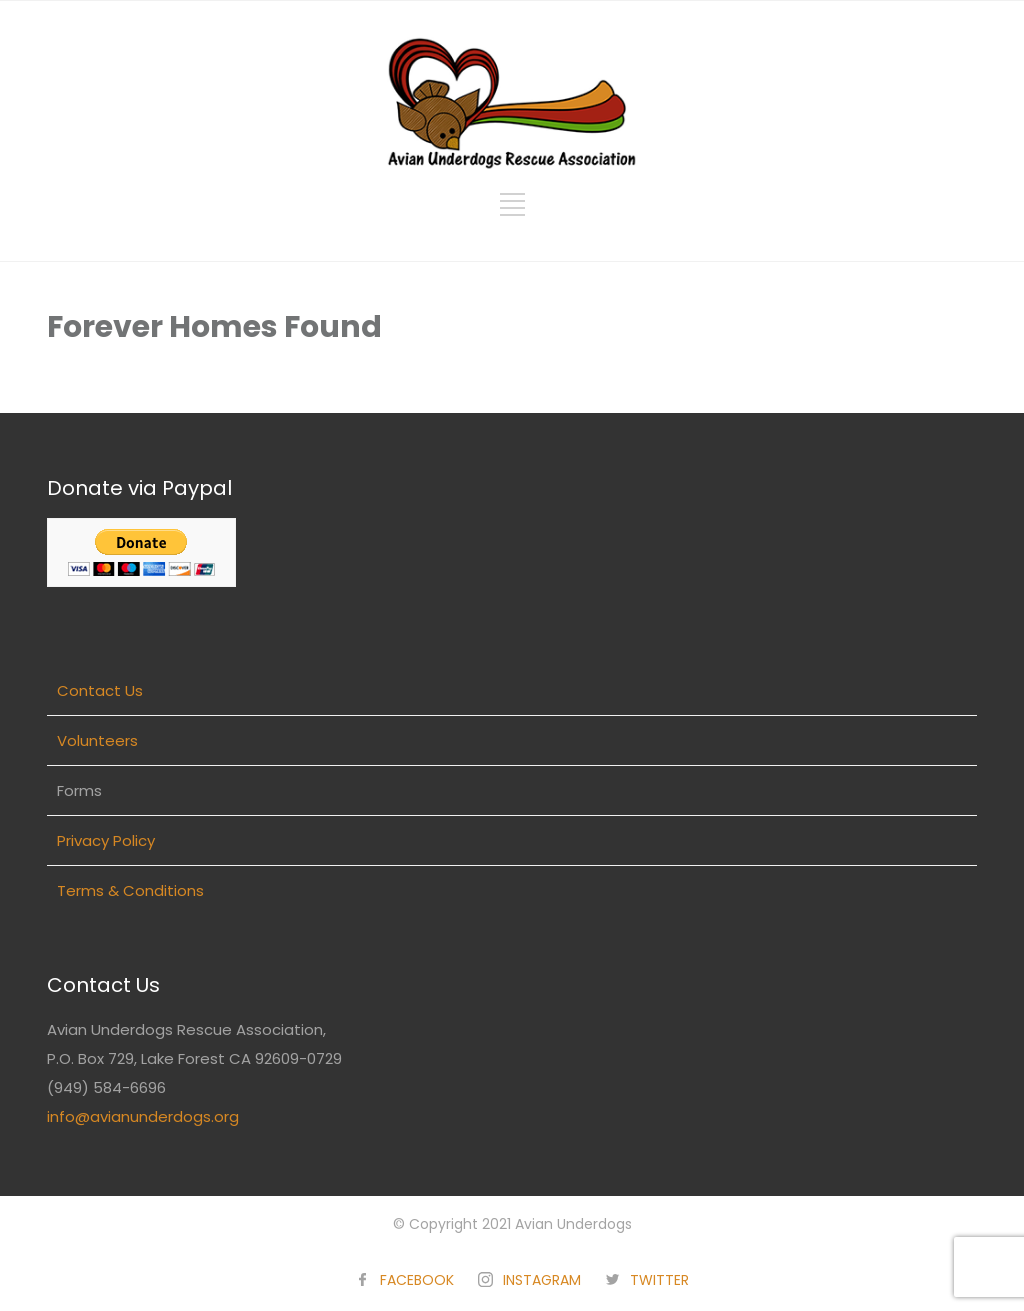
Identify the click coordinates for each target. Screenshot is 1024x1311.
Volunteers (97, 740)
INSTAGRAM (542, 1280)
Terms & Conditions (130, 890)
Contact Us (100, 690)
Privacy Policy (106, 840)
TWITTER (659, 1280)
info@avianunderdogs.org (143, 1116)
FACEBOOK (417, 1280)
